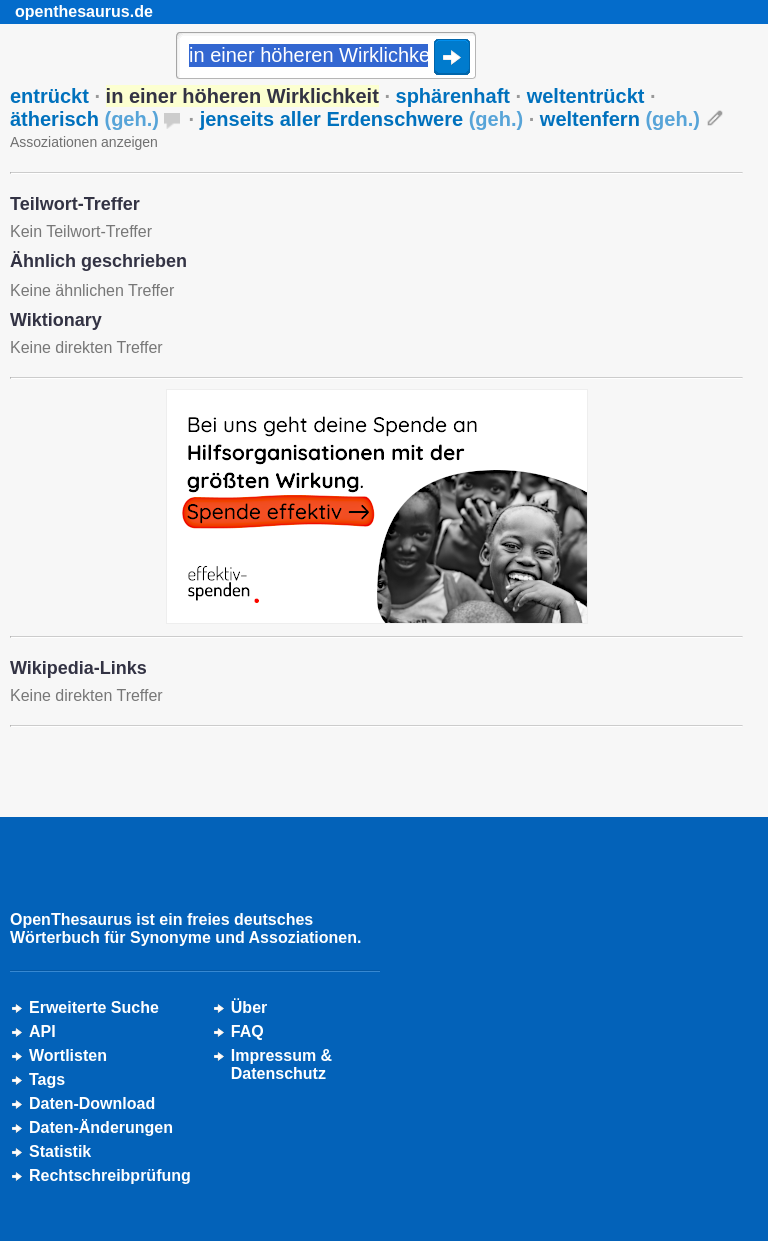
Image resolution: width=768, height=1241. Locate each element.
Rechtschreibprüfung (110, 1175)
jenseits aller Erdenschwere (362, 119)
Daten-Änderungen (101, 1127)
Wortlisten (68, 1055)
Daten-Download (92, 1103)
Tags (47, 1079)
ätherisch (84, 119)
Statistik (60, 1151)
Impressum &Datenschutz (281, 1064)
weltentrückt (586, 96)
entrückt (49, 96)
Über (249, 1007)
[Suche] (326, 57)
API (42, 1031)
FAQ (247, 1031)
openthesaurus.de (84, 11)
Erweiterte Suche (94, 1007)
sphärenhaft (453, 96)
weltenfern (620, 119)
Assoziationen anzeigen (84, 142)
